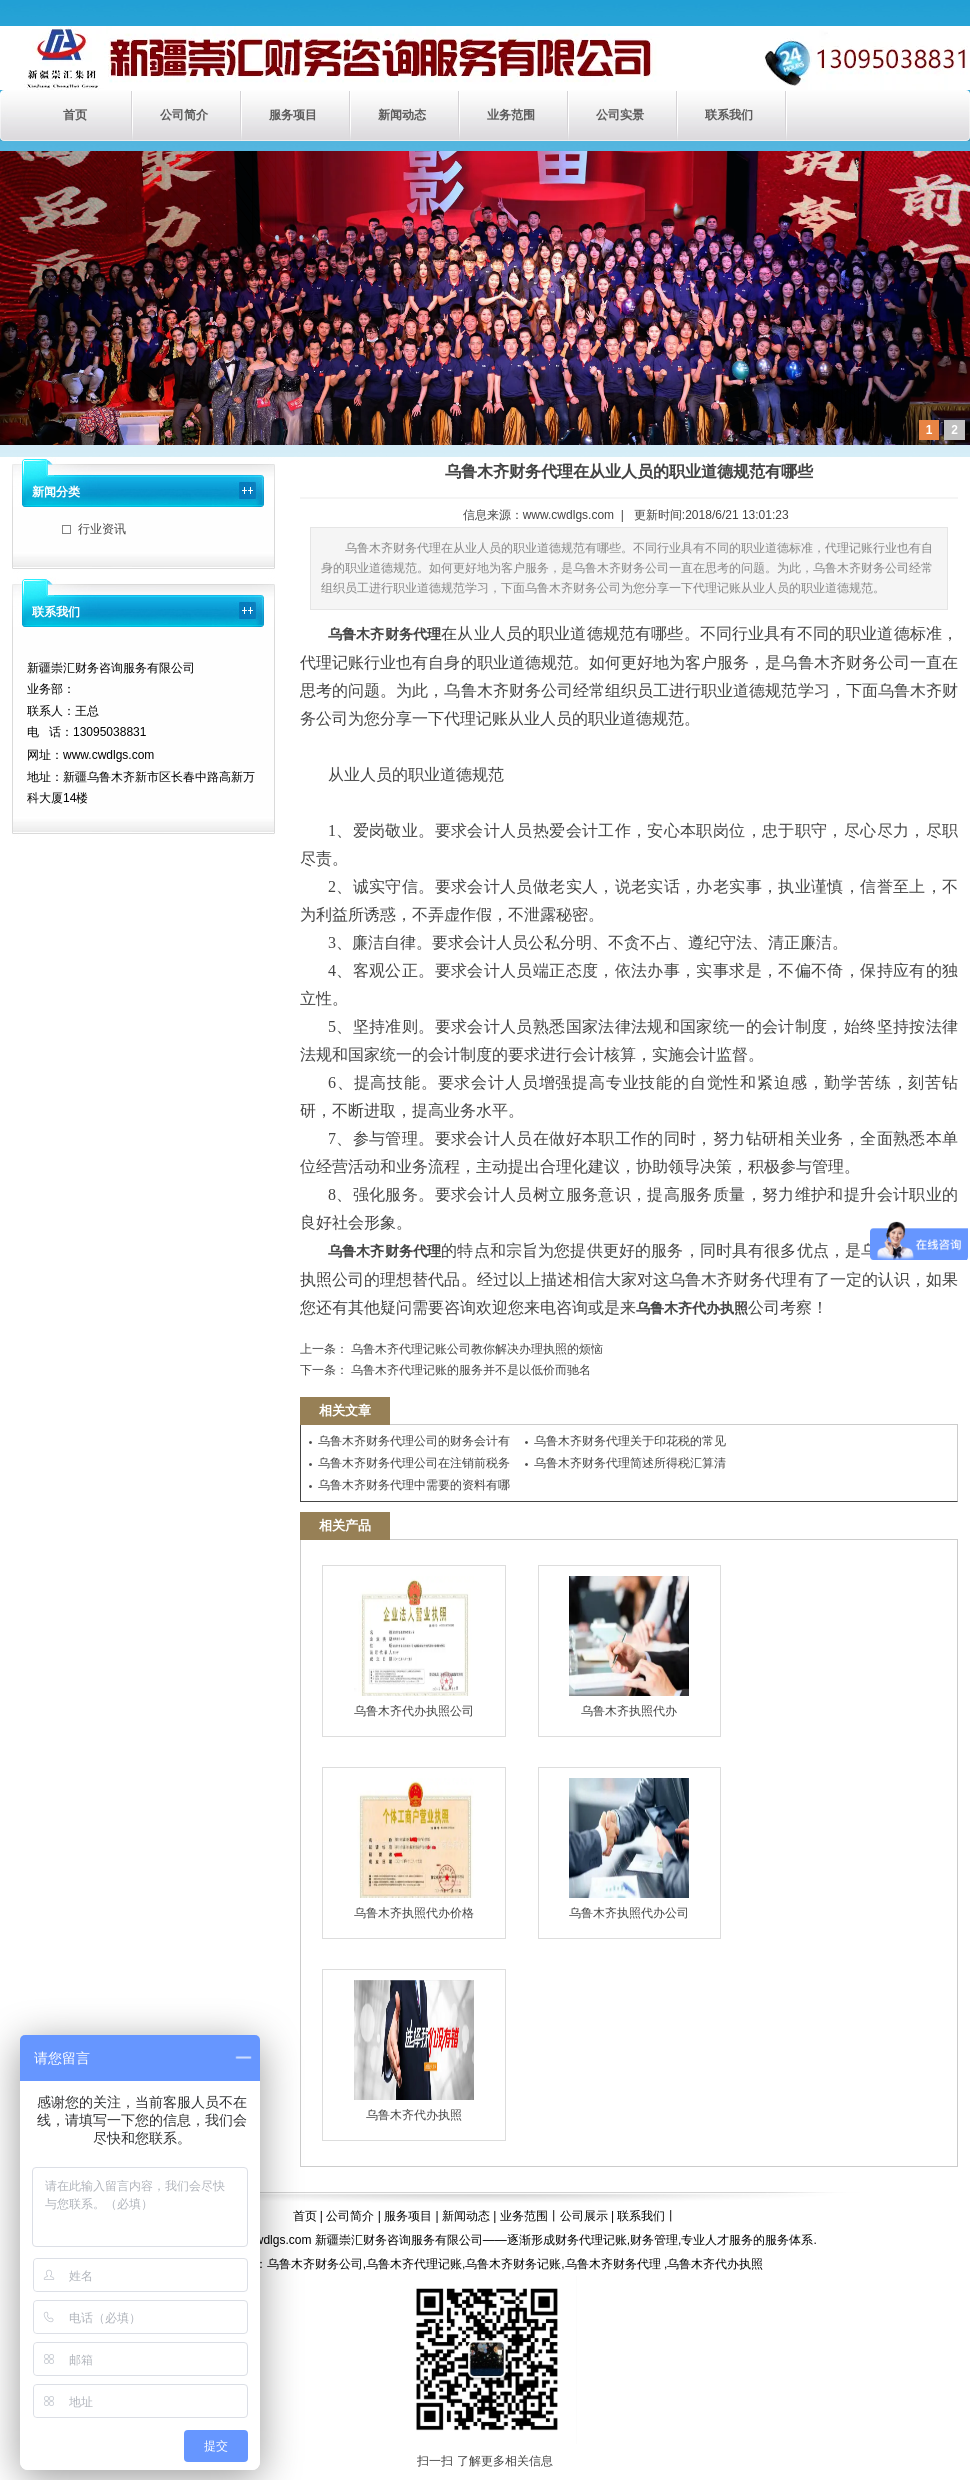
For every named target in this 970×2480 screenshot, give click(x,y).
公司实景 (620, 115)
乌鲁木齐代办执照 (414, 2051)
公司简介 (184, 115)
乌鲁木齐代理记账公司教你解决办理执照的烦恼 (475, 1349)
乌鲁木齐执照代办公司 (629, 1849)
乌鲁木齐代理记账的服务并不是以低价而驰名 (469, 1370)
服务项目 (293, 115)
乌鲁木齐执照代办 (629, 1647)
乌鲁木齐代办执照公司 (414, 1647)
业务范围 (511, 115)
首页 (75, 115)
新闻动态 (402, 115)
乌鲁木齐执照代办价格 (414, 1849)
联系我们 (729, 115)
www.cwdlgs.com (568, 515)
